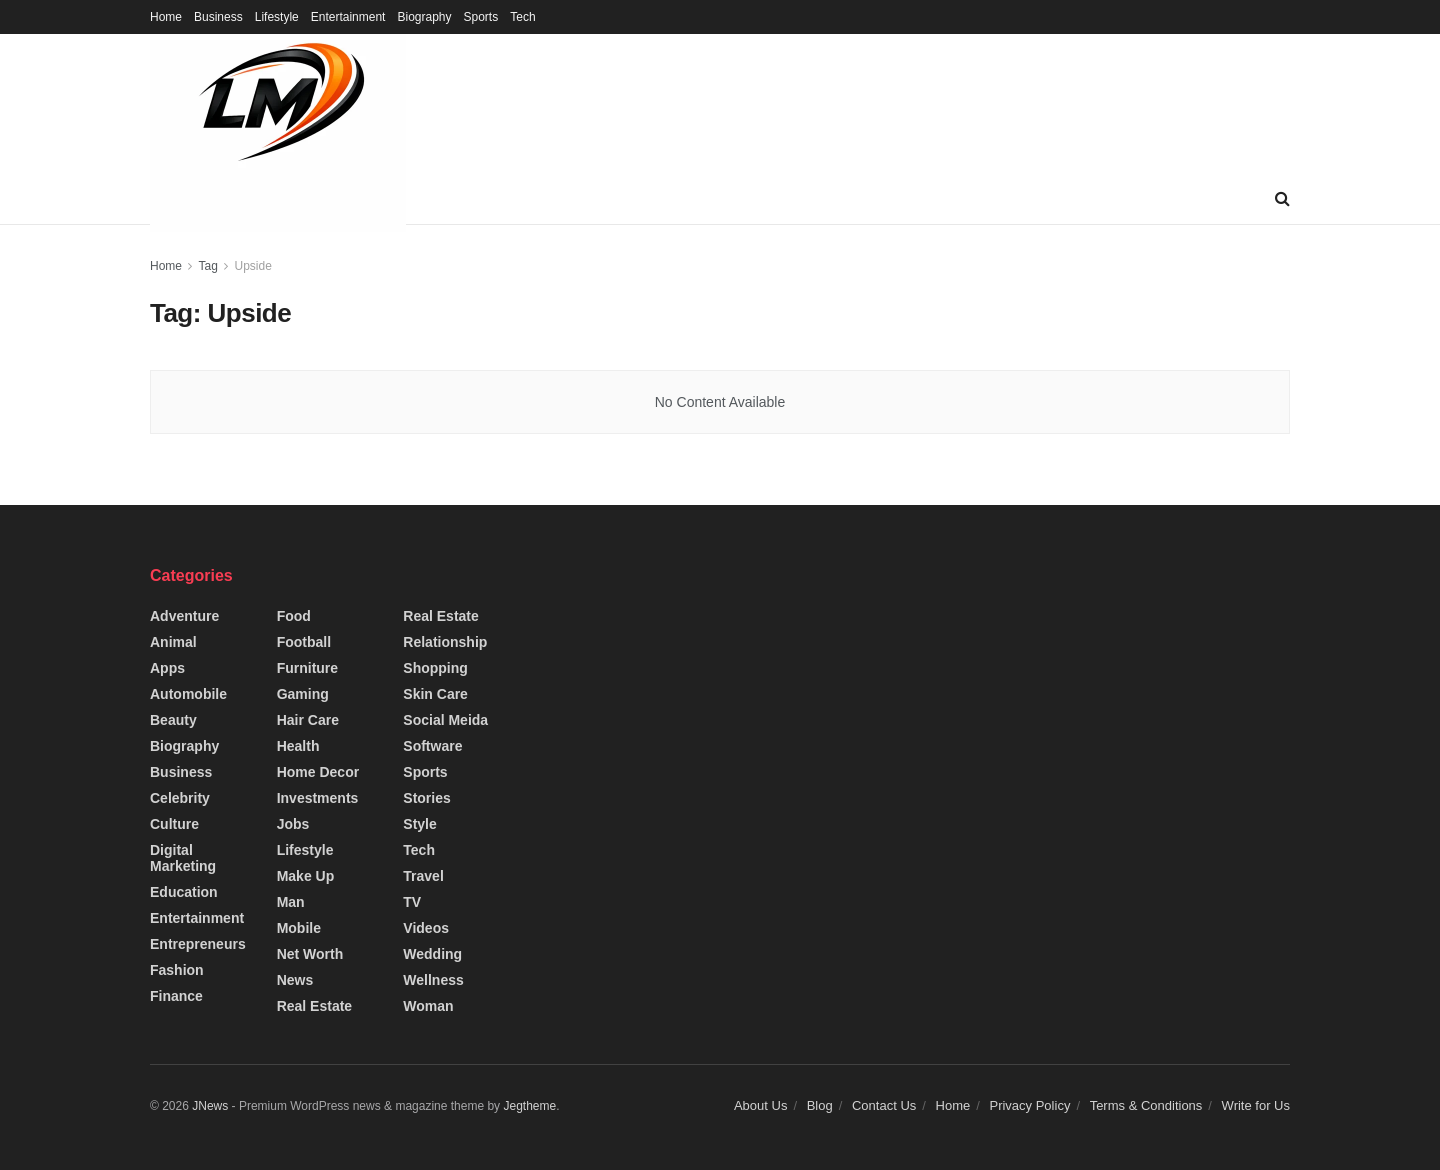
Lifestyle (277, 17)
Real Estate (314, 1006)
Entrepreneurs (198, 944)
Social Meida (445, 720)
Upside (253, 266)
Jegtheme (529, 1106)
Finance (176, 996)
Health (298, 746)
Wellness (433, 980)
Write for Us (1256, 1105)
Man (291, 902)
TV (412, 902)
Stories (426, 798)
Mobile (299, 928)
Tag (207, 266)
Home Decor (318, 772)
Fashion (177, 970)
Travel (423, 876)
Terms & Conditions (1146, 1105)
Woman (428, 1006)
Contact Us (884, 1105)
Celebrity (180, 798)
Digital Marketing (183, 858)
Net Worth (310, 954)
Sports (481, 17)
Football (304, 642)
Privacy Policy (1029, 1105)
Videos (426, 928)
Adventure (184, 616)
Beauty (173, 720)
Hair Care (308, 720)
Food (294, 616)
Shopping (435, 668)
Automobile (188, 694)
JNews (210, 1106)
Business (218, 17)
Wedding (432, 954)
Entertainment (348, 17)
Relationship (445, 642)
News (295, 980)
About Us (760, 1105)
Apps (167, 668)
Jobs (293, 824)
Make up (306, 876)
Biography (424, 17)
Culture (174, 824)
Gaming (303, 694)
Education (184, 892)
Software (432, 746)
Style (419, 824)
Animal (173, 642)
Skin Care (435, 694)
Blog (820, 1105)
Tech (522, 17)
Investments (318, 798)
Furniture (307, 668)
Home (166, 17)
